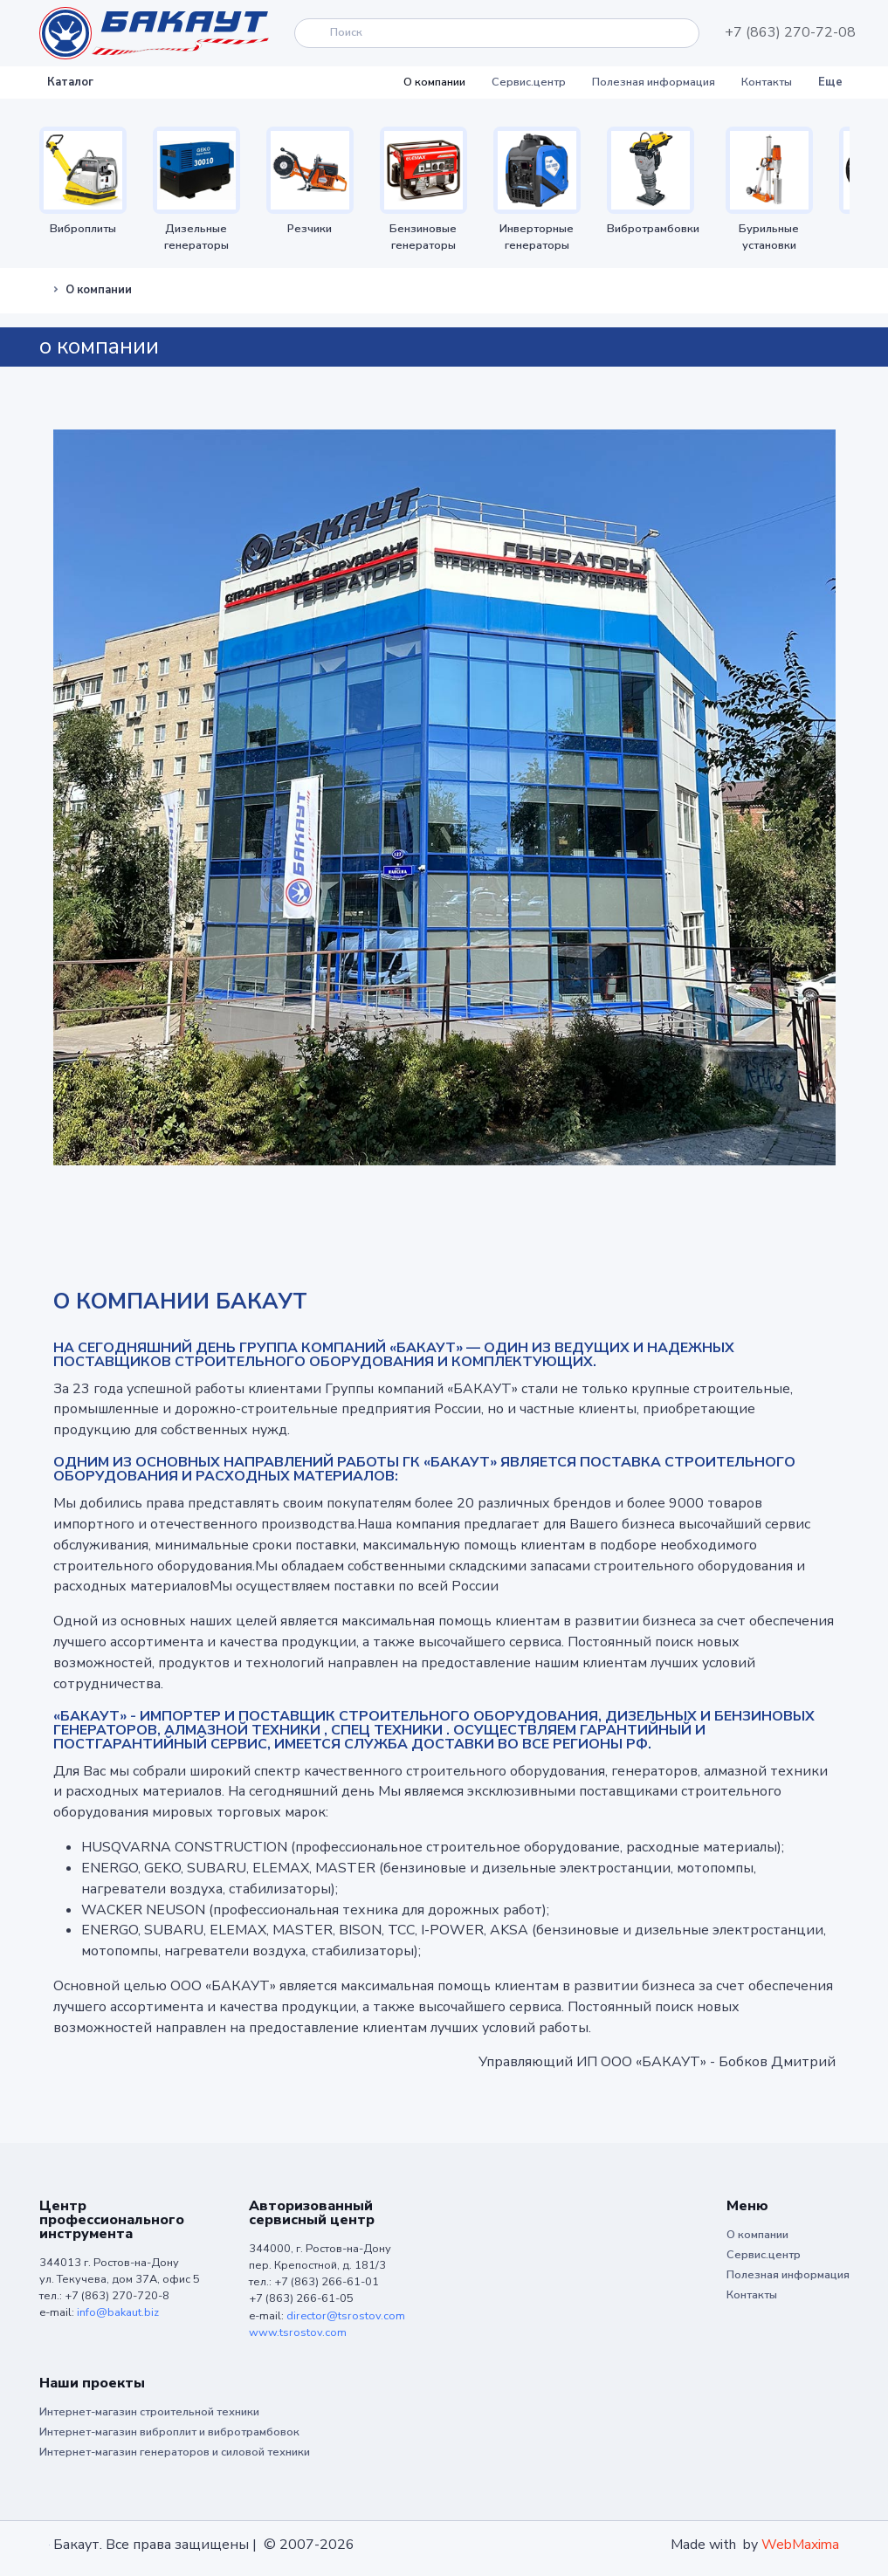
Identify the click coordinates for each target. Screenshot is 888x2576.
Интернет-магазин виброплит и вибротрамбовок (169, 2432)
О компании (434, 82)
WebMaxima (800, 2544)
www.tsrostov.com (298, 2332)
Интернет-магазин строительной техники (149, 2412)
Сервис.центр (529, 82)
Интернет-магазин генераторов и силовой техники (174, 2452)
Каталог (70, 82)
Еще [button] (830, 82)
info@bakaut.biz (118, 2312)
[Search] (496, 32)
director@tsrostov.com (345, 2316)
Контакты (766, 82)
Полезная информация (653, 82)
